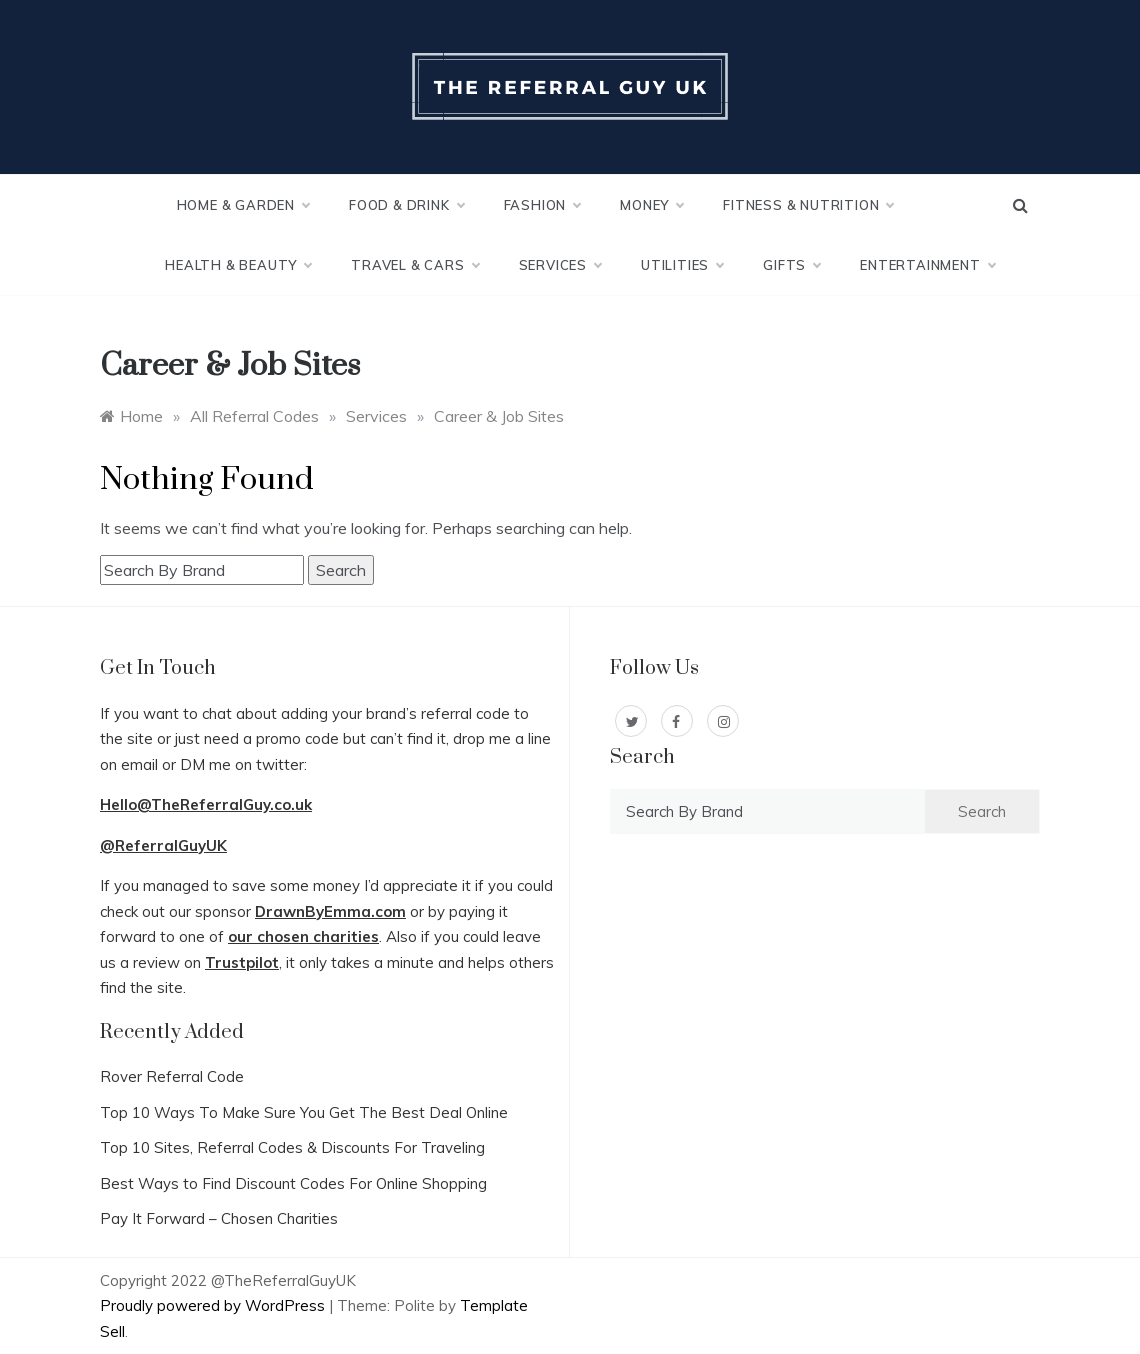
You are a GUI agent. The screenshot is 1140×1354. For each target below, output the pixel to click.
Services (560, 265)
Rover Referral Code (172, 1076)
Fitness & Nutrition (808, 205)
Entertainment (927, 265)
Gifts (791, 265)
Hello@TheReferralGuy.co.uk (206, 804)
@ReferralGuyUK (163, 845)
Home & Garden (243, 205)
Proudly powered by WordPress (214, 1305)
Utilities (682, 265)
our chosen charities (303, 936)
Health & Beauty (238, 265)
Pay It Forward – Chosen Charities (219, 1218)
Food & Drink (406, 205)
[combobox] (202, 570)
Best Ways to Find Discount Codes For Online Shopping (293, 1183)
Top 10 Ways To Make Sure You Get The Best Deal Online (304, 1112)
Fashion (542, 205)
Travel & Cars (414, 265)
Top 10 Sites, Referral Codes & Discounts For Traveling (292, 1147)
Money (651, 205)
